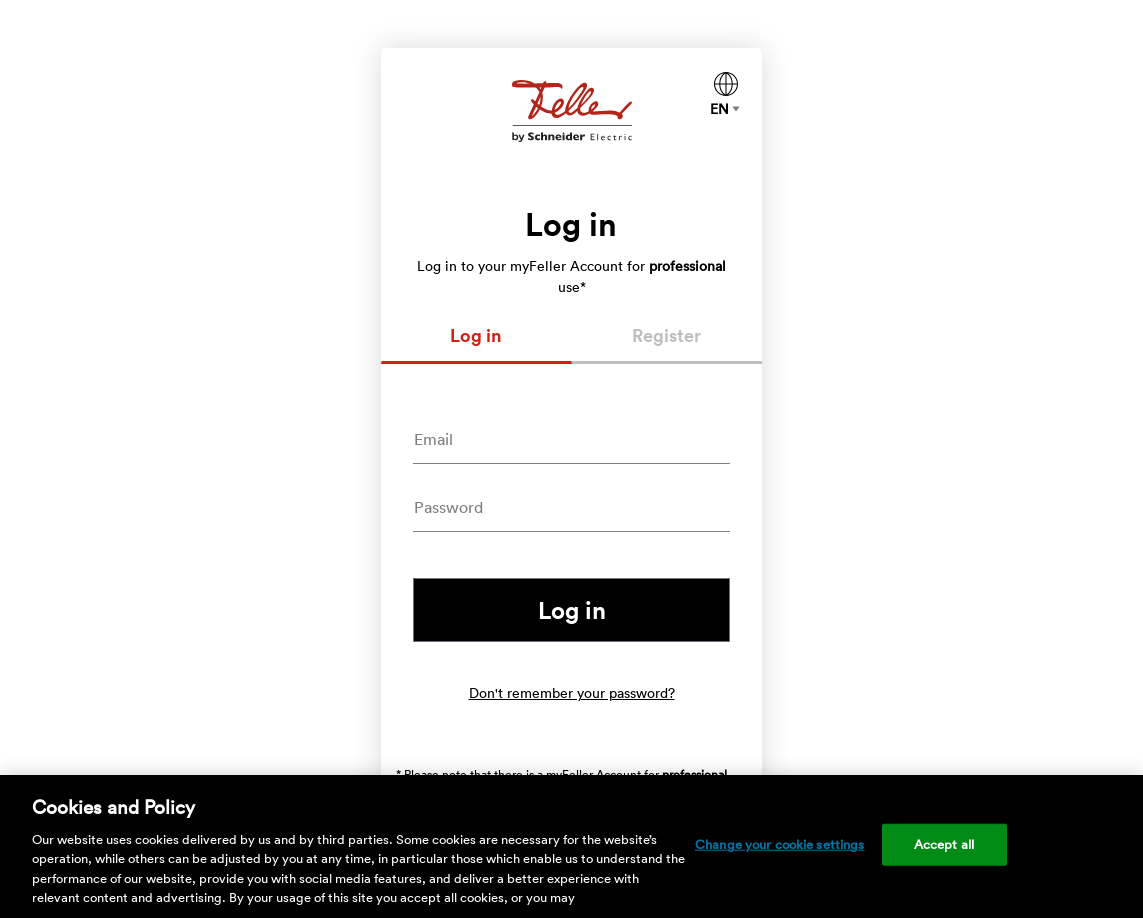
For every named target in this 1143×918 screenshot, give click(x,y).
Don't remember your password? (572, 693)
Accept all (944, 844)
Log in (476, 335)
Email (433, 439)
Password (448, 507)
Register (666, 335)
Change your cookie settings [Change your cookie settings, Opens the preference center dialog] (780, 844)
